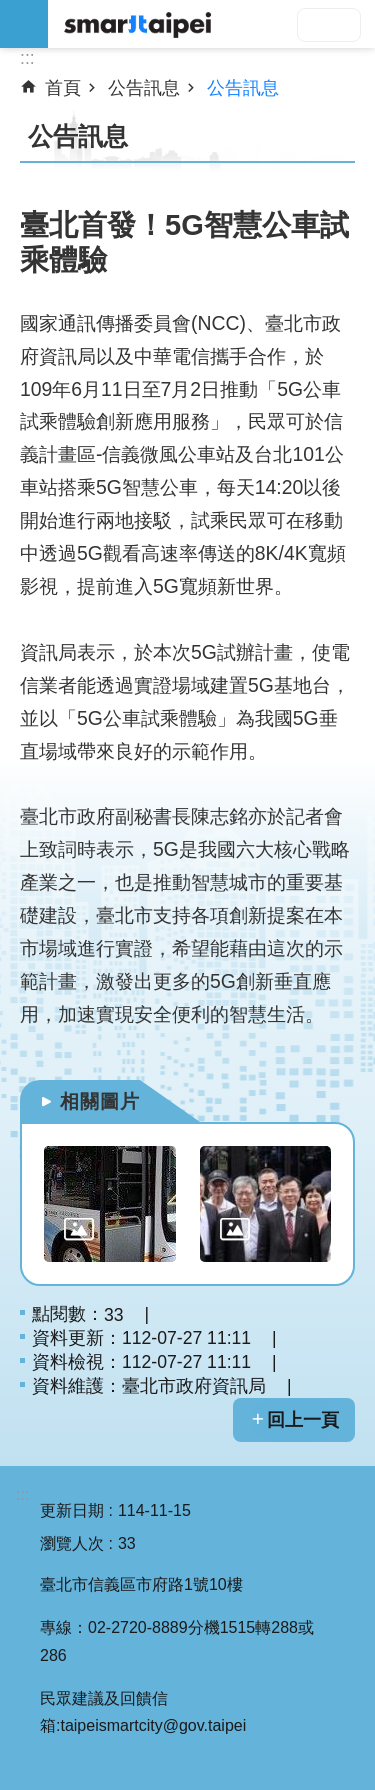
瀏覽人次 (72, 1543)
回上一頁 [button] (303, 1420)
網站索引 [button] (24, 24)
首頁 (63, 88)
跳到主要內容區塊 (10, 10)
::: (22, 1494)
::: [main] (27, 58)
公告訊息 (144, 88)
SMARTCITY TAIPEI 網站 (211, 24)
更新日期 (72, 1510)
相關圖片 (100, 1101)
